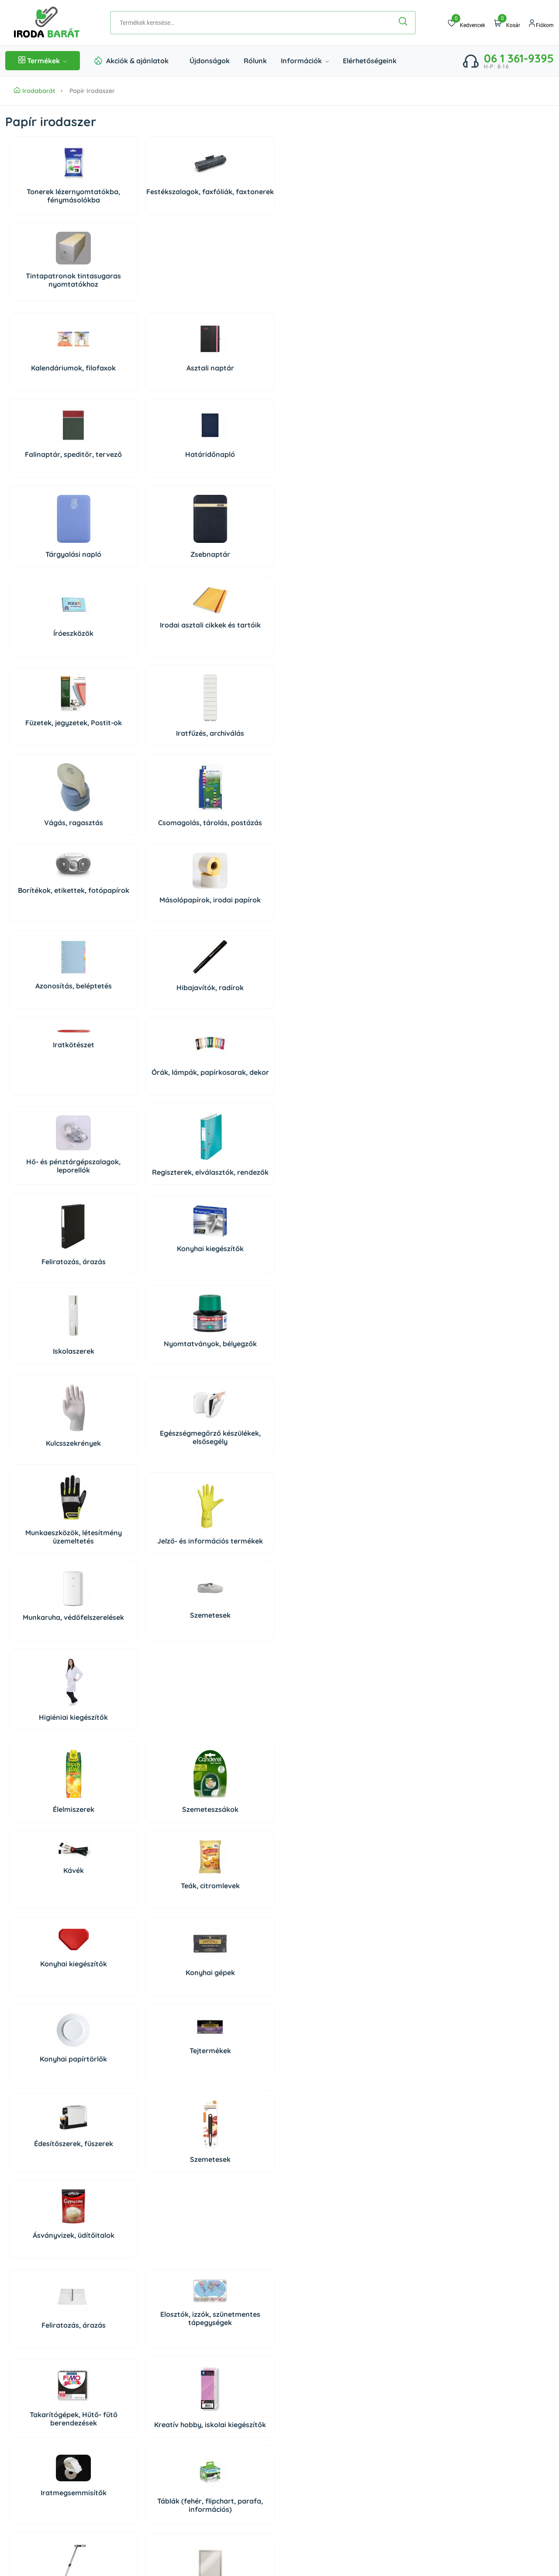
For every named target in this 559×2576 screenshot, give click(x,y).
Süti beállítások (315, 2368)
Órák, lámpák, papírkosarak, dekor (320, 657)
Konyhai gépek (140, 1218)
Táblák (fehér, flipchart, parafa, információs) (140, 1510)
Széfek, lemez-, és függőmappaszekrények (140, 1967)
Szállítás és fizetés (452, 2333)
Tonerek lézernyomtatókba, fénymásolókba (50, 200)
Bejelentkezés (306, 2333)
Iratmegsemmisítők (50, 1497)
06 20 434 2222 (57, 2383)
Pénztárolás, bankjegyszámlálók (140, 1596)
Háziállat (140, 2244)
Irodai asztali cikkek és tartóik (140, 464)
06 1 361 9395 (61, 2369)
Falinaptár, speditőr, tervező (230, 291)
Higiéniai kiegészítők (230, 1049)
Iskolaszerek (50, 851)
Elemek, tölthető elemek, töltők (230, 1596)
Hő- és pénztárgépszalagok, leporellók (50, 753)
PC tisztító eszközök (320, 1780)
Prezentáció (140, 1880)
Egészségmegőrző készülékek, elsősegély (140, 953)
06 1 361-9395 (519, 58)
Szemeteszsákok (140, 1141)
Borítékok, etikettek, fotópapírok (230, 561)
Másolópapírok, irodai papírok (320, 571)
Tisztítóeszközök (140, 2057)
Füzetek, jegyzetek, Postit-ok (230, 473)
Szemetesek (140, 1036)
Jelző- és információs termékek (320, 955)
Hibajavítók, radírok (140, 655)
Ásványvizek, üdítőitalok (230, 1311)
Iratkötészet (230, 626)
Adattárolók (50, 1771)
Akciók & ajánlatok (137, 60)
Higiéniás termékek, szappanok (50, 2159)
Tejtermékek (320, 1209)
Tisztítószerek (50, 2040)
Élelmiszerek (50, 1141)
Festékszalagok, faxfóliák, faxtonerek (140, 201)
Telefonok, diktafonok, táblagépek (50, 1873)
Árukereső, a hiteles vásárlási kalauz (44, 2514)
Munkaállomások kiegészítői (50, 1969)
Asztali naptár (140, 287)
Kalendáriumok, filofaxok (50, 291)
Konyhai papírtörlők (230, 1218)
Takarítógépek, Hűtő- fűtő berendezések (230, 1412)
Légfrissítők (140, 2155)
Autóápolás (230, 2068)
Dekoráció (50, 2244)
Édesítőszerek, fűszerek (50, 1302)
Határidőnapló (320, 287)
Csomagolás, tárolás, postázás (140, 572)
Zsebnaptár (140, 387)
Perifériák (230, 1780)
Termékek (42, 60)
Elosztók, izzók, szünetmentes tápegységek (140, 1405)
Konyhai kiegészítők (319, 748)
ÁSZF (433, 2349)
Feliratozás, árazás (230, 761)
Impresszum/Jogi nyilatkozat (467, 2381)
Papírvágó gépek (320, 1587)
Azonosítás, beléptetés (50, 653)
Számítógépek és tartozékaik (140, 1786)
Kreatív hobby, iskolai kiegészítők (320, 1414)
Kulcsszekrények (50, 960)
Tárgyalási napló (50, 387)
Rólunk (255, 60)
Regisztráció (304, 2349)
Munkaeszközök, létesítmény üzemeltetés (230, 951)
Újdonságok (210, 60)
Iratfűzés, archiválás (320, 479)
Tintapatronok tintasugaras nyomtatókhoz (230, 200)
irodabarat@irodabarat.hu (75, 2398)
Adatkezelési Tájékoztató (462, 2365)
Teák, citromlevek (319, 1131)
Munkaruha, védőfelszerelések (50, 1043)
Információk (305, 60)
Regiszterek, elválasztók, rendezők (140, 757)
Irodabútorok (319, 1965)
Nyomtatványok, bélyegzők (140, 846)
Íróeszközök (50, 469)
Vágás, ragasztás (50, 577)
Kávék (230, 1115)
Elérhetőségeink (370, 60)
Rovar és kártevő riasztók (320, 2161)
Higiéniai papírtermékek (320, 2063)
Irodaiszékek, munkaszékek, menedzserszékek (230, 1967)
